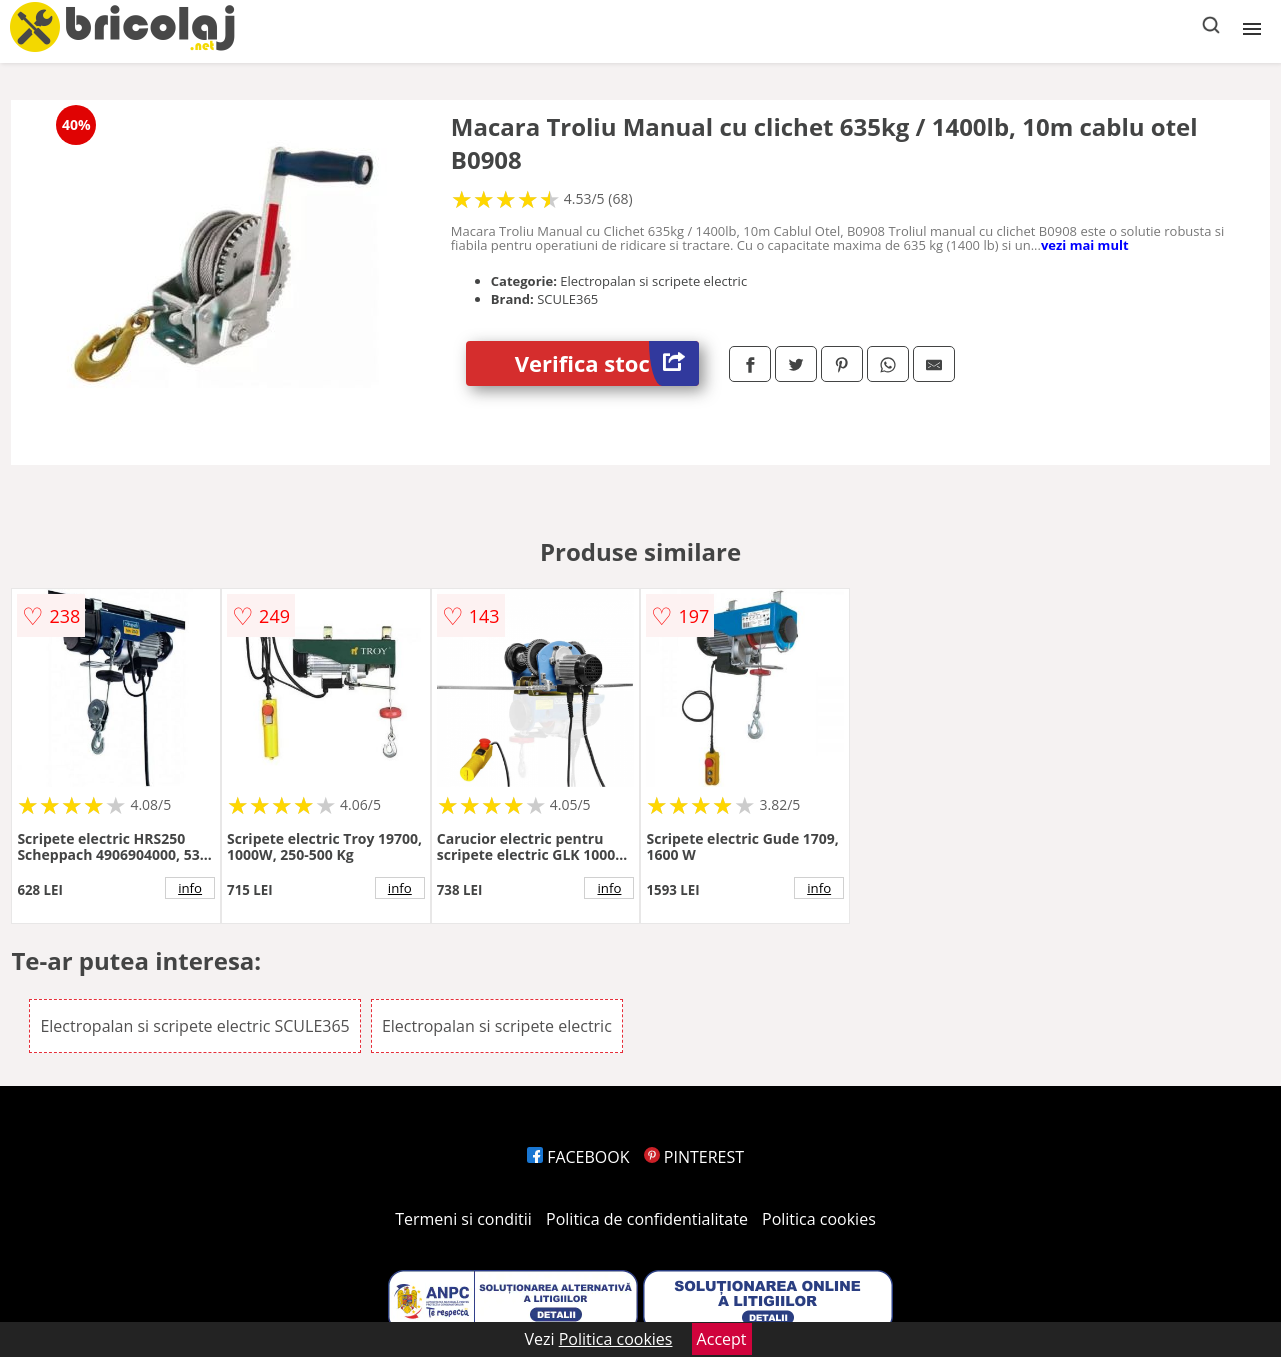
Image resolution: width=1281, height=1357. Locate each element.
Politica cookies (819, 1219)
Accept (722, 1339)
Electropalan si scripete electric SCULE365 (194, 1026)
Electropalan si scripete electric (497, 1026)
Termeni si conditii (463, 1219)
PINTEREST (694, 1157)
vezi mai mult (1085, 245)
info (190, 888)
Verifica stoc (607, 363)
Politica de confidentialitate (647, 1219)
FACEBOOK (578, 1157)
